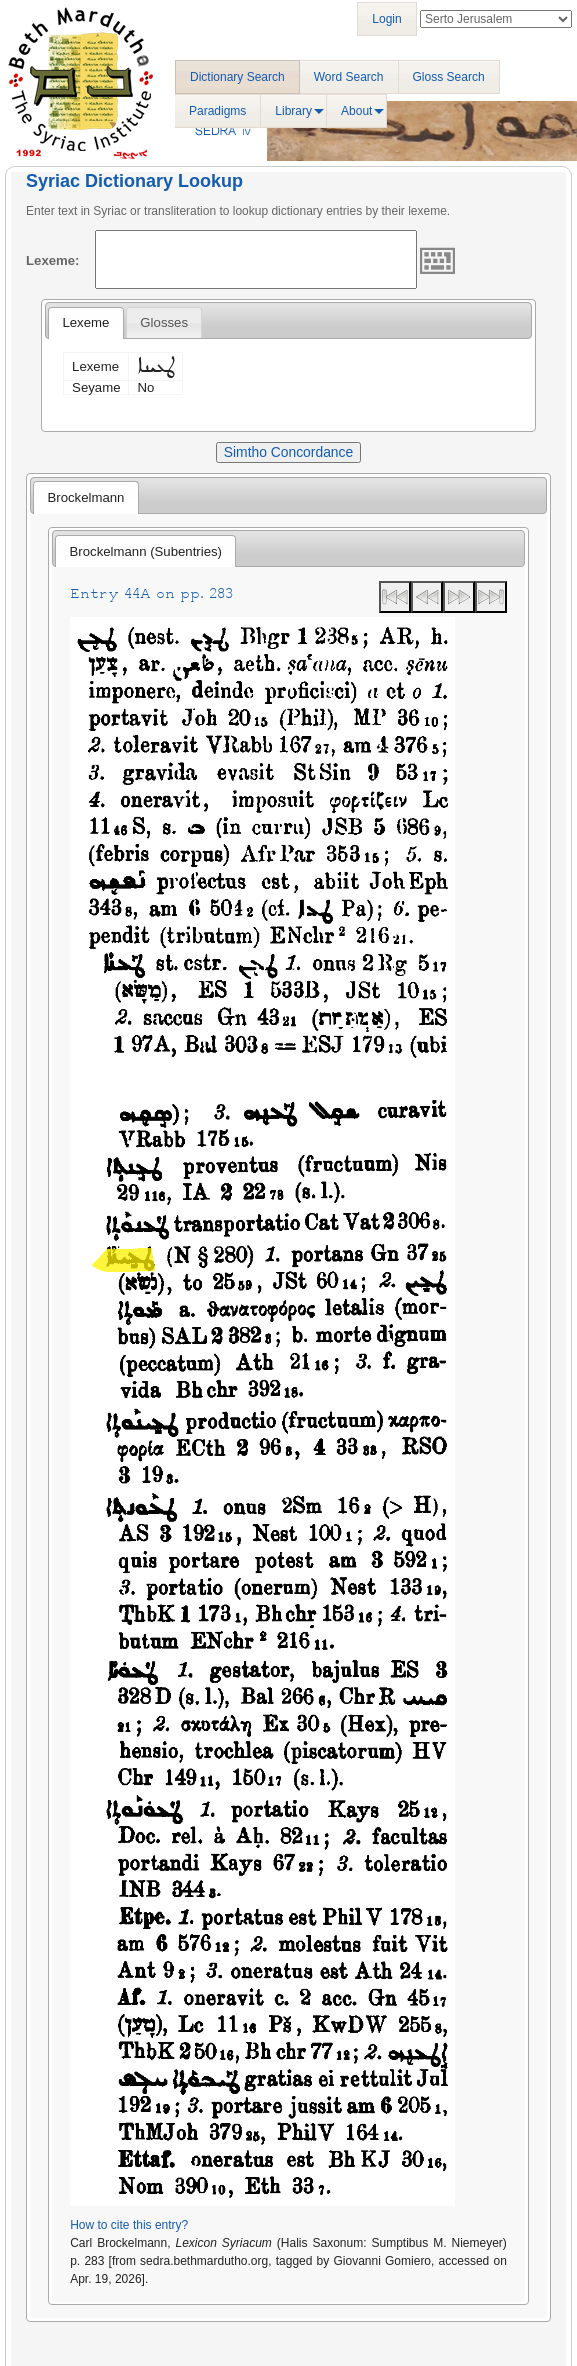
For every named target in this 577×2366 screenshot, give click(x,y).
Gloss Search (449, 77)
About (356, 111)
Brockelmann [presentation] (85, 497)
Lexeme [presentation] (85, 322)
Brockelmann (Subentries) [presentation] (146, 551)
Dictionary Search (237, 77)
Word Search (349, 77)
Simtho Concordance (288, 452)
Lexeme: (53, 260)
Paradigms (217, 111)
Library (293, 111)
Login (386, 19)
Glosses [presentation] (164, 322)
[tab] (85, 323)
